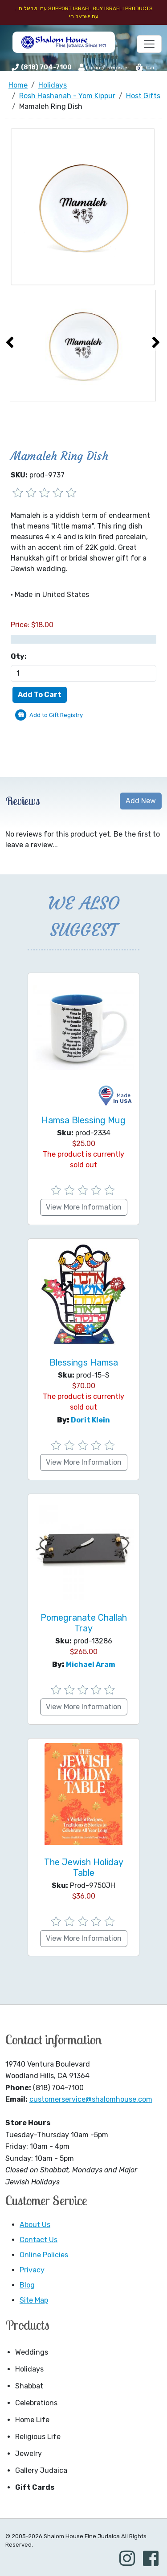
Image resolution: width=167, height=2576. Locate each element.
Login (89, 67)
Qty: (19, 656)
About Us (35, 2224)
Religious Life (38, 2436)
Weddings (31, 2352)
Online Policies (44, 2255)
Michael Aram (90, 1664)
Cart (146, 68)
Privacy (32, 2270)
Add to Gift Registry (56, 715)
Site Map (34, 2300)
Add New (141, 801)
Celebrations (36, 2403)
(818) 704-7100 (46, 67)
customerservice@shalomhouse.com (90, 2099)
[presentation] (10, 342)
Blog (27, 2285)
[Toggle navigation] (149, 44)
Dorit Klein (90, 1420)
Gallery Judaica (41, 2470)
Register (118, 67)
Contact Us (38, 2239)
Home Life (32, 2420)
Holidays (29, 2369)
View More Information (84, 1207)
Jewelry (28, 2453)
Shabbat (29, 2386)
